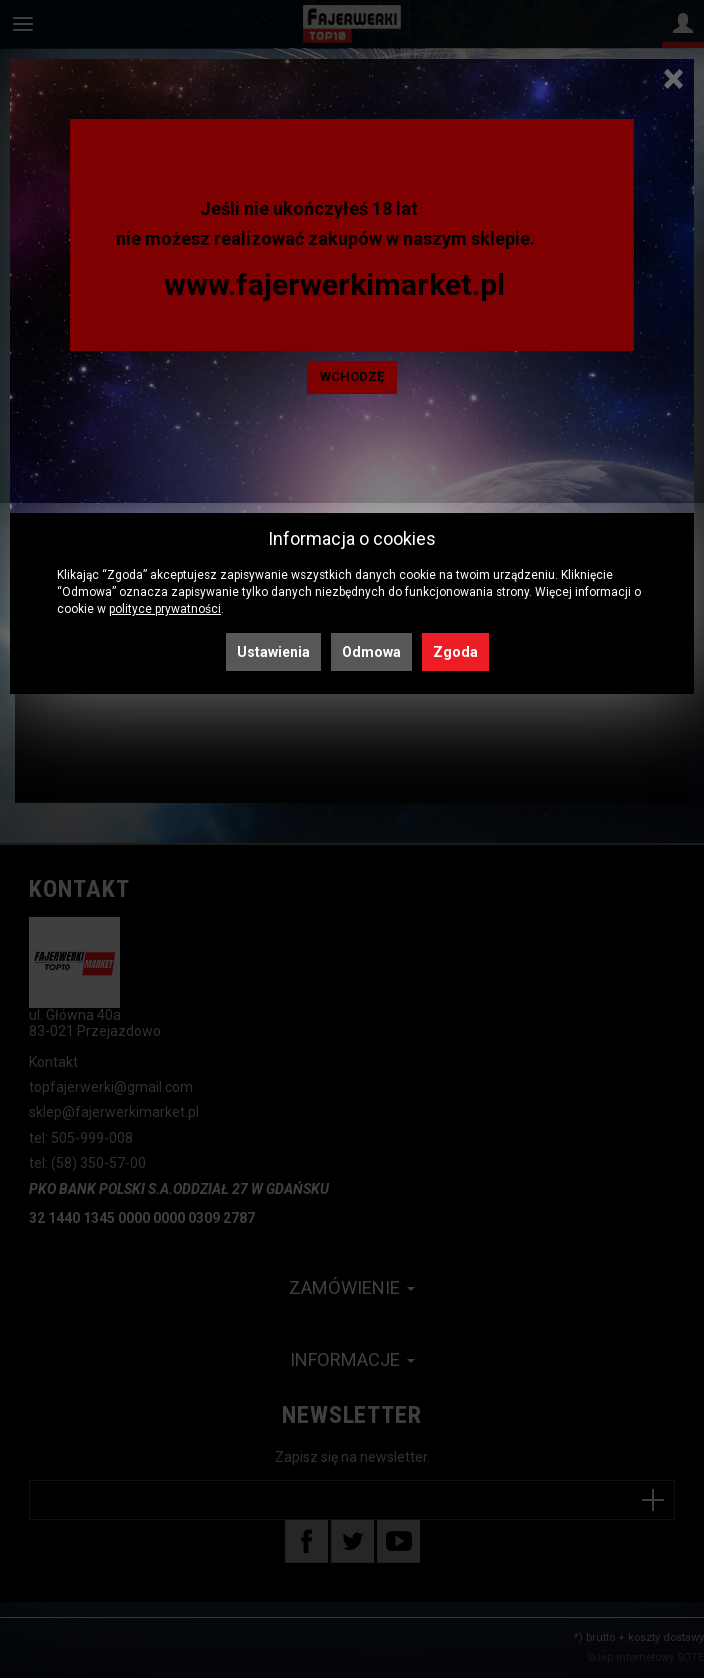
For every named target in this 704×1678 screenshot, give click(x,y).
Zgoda (455, 652)
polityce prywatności (165, 609)
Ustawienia (273, 652)
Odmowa (371, 652)
